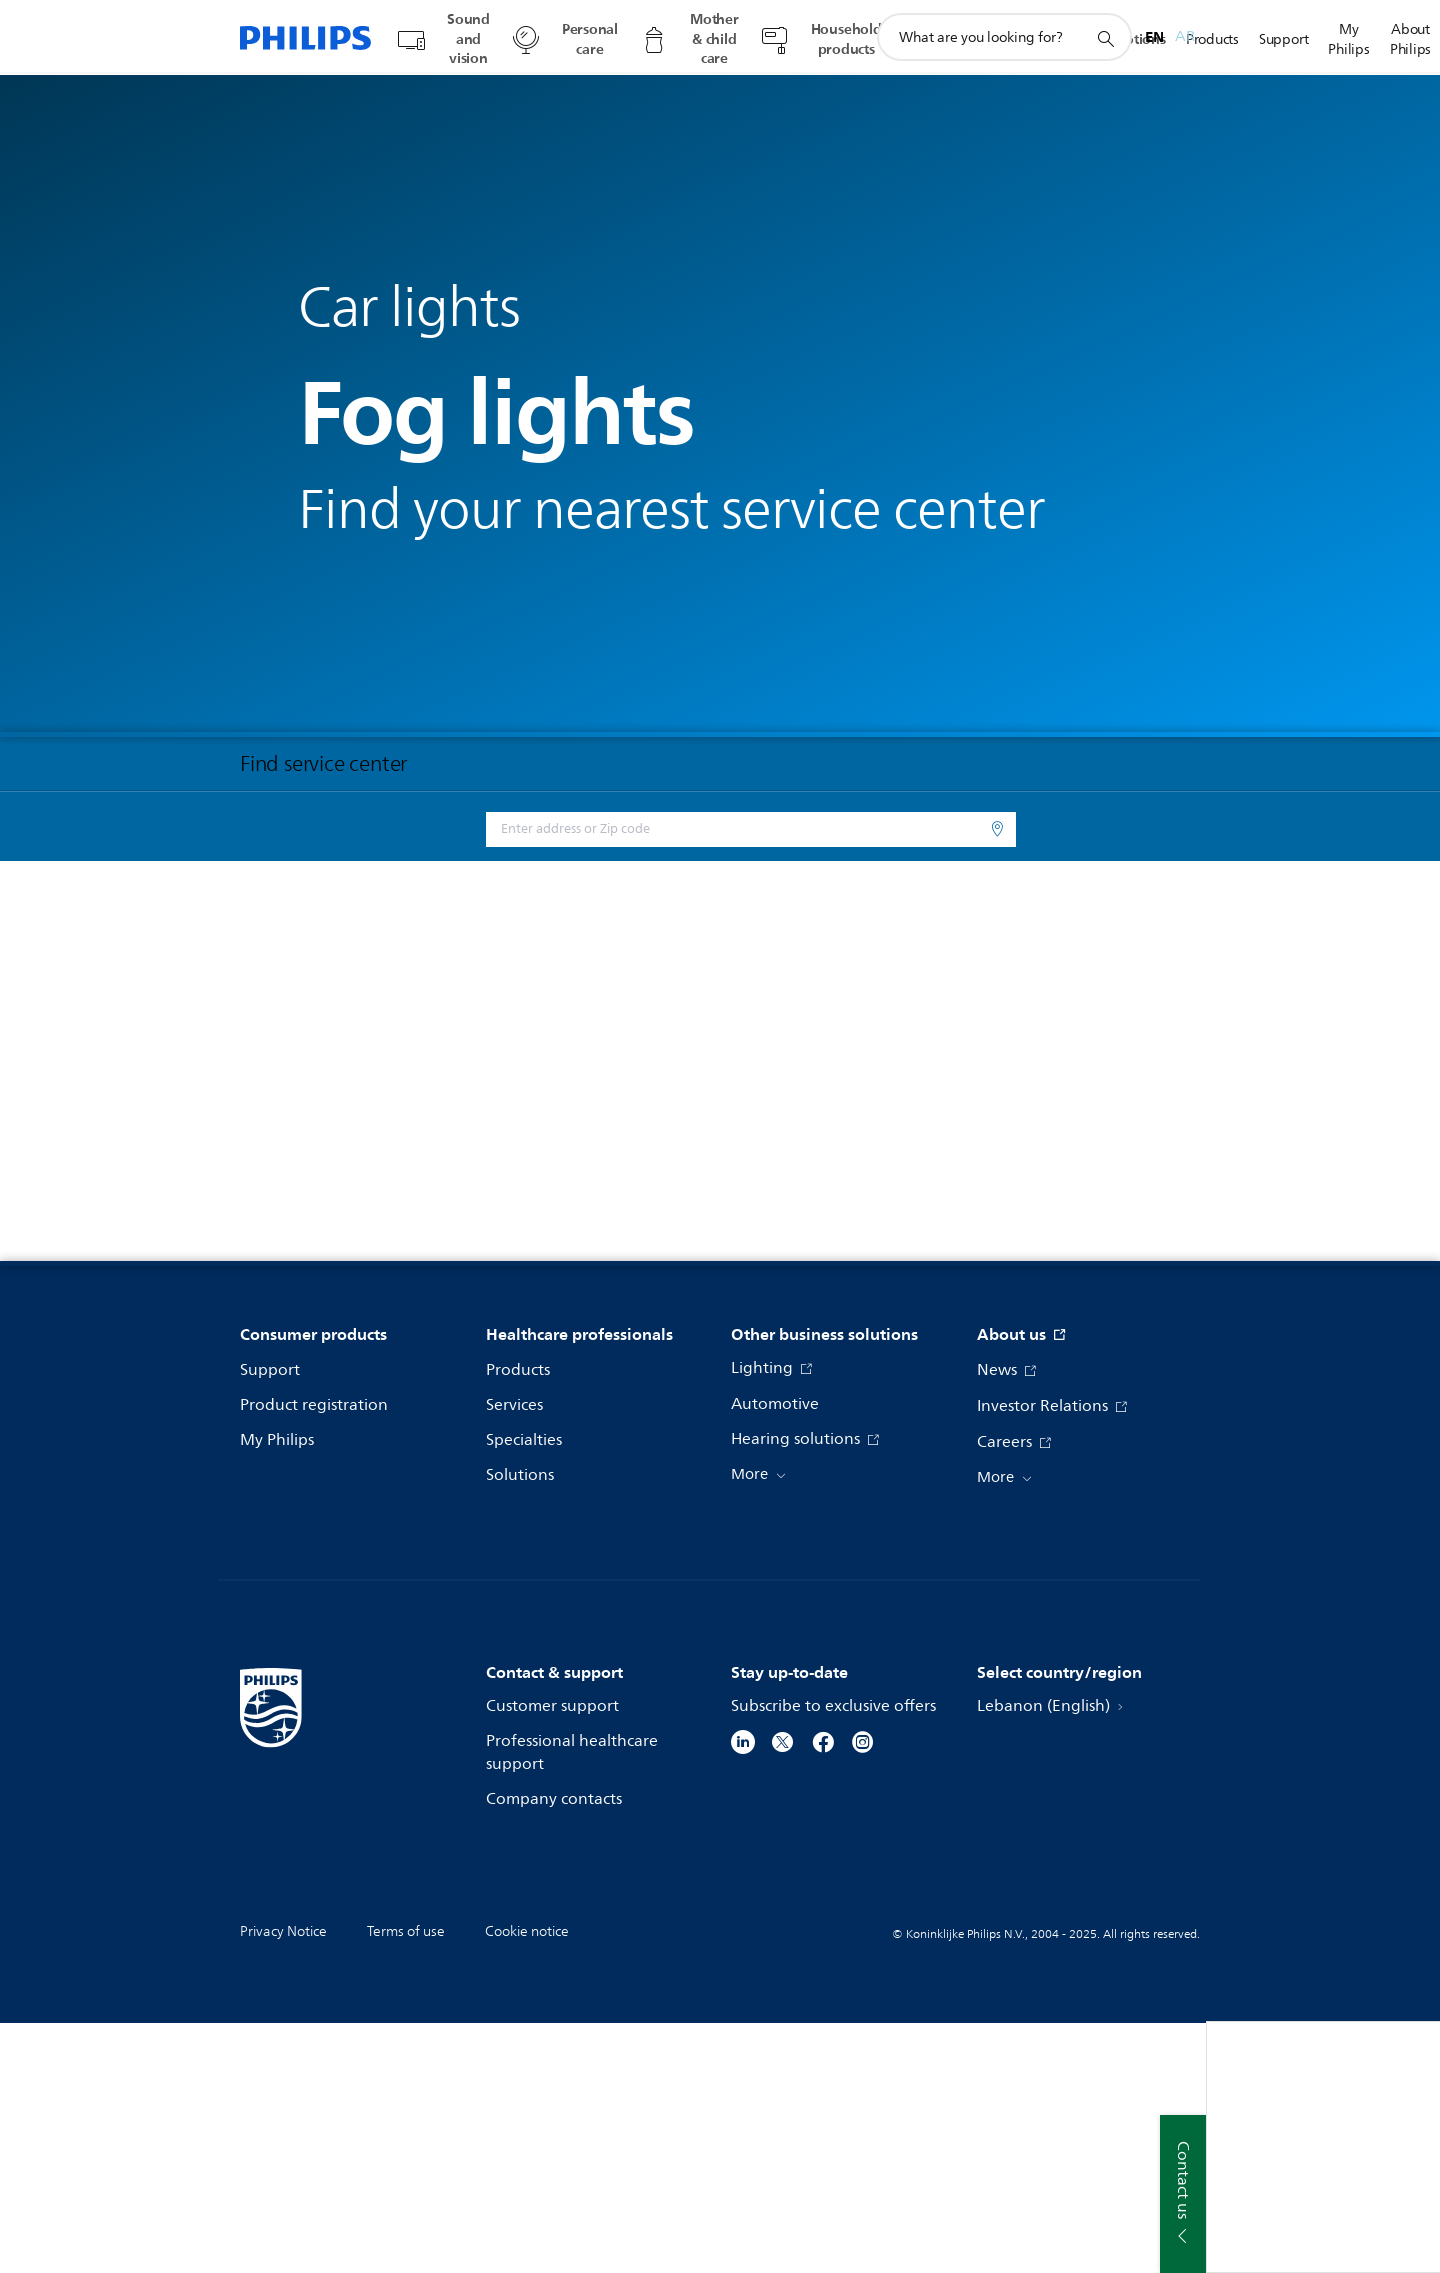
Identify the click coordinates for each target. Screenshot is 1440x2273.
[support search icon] (1105, 38)
